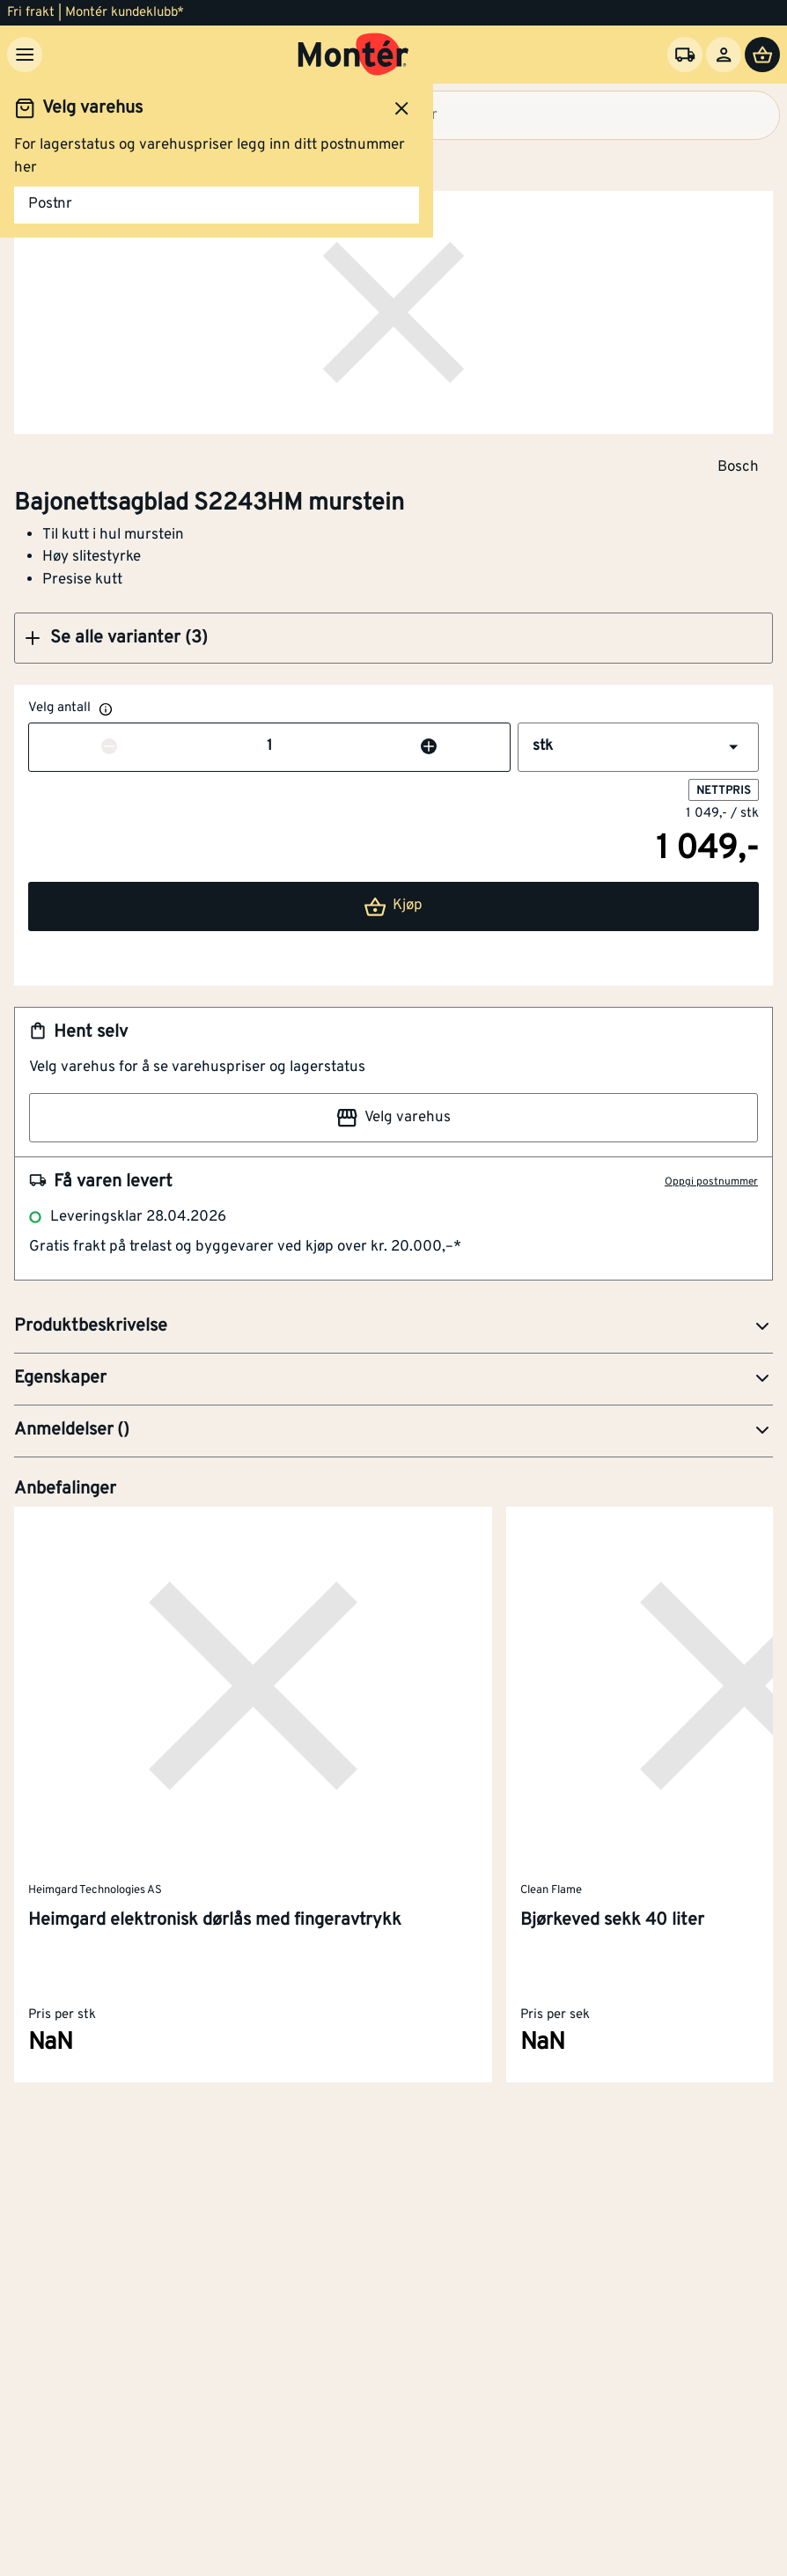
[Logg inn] (723, 54)
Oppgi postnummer (711, 1182)
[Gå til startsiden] (353, 55)
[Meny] (24, 54)
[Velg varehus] (684, 54)
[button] (393, 638)
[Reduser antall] (109, 747)
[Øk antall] (429, 747)
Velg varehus (393, 1117)
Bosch (738, 466)
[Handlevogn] (762, 54)
